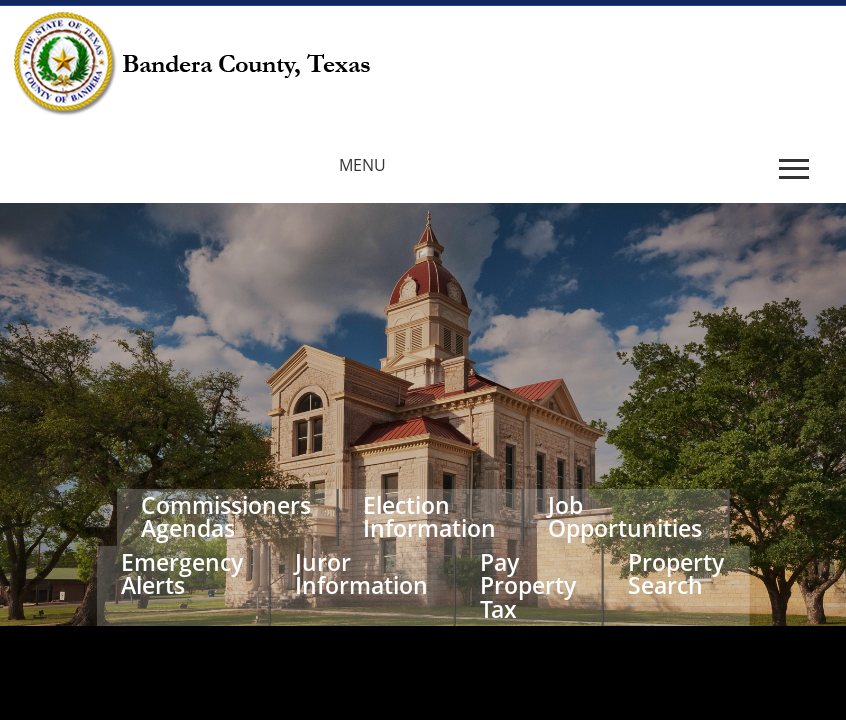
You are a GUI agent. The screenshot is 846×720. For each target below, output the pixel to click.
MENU (362, 165)
